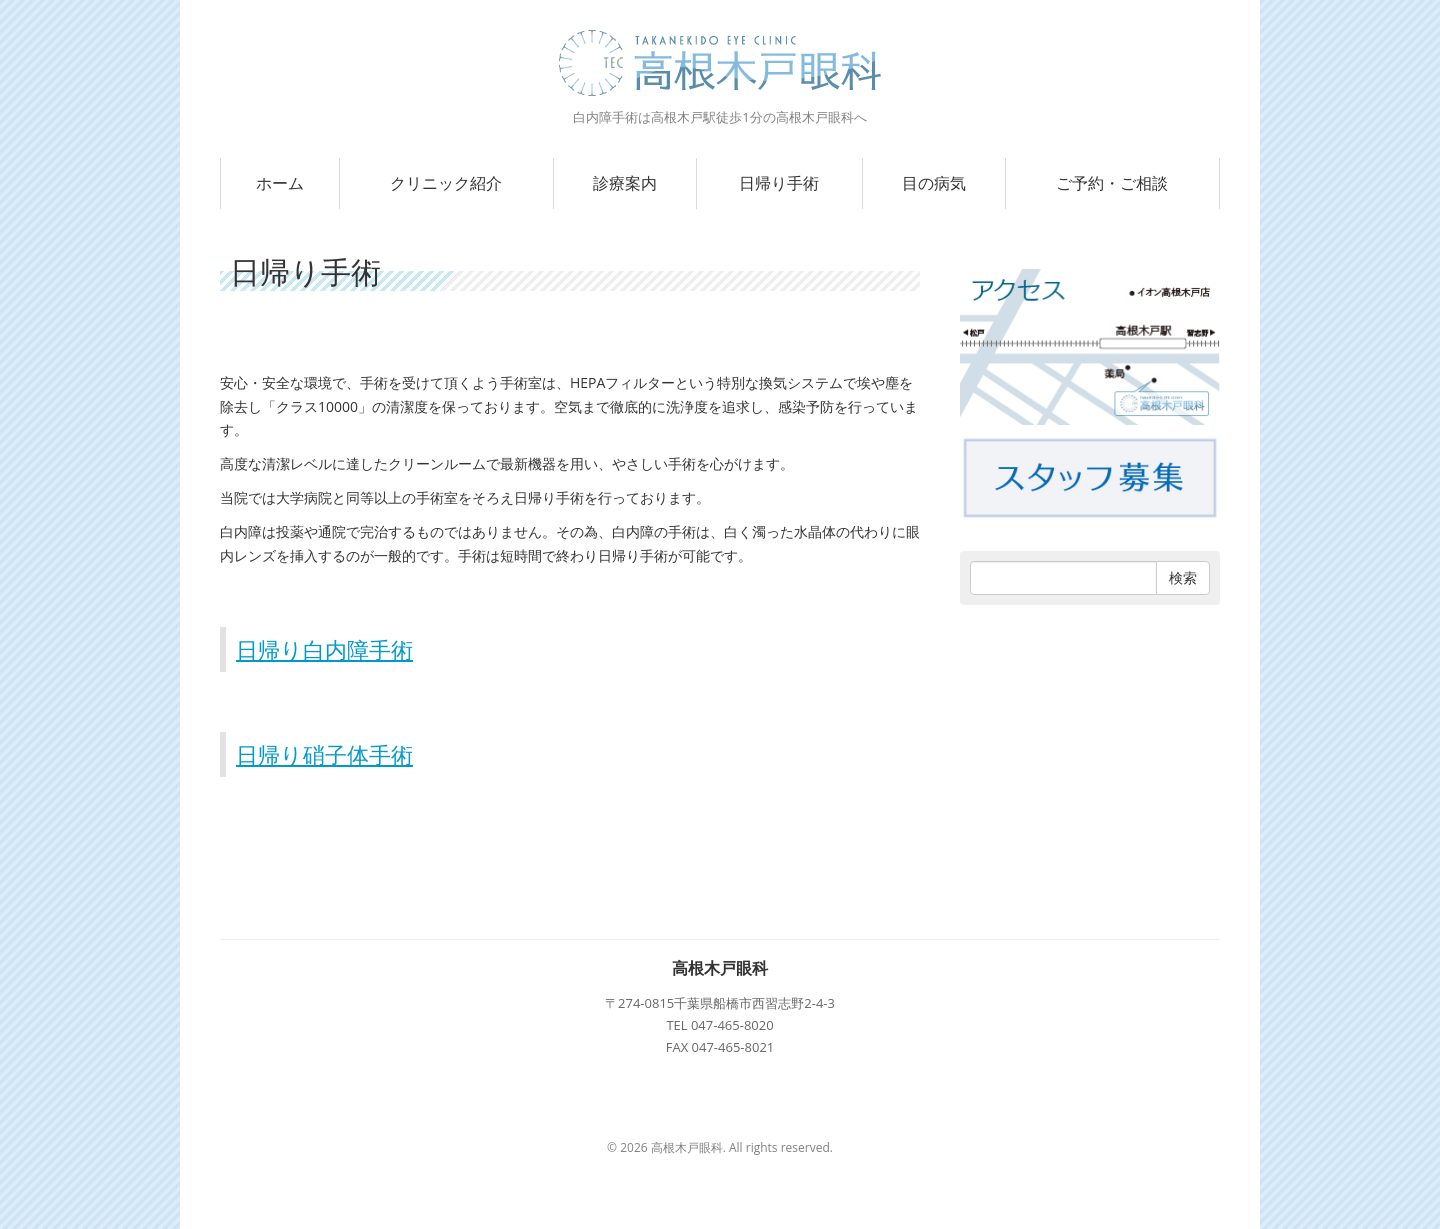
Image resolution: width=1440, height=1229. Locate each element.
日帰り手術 (779, 183)
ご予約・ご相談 (1112, 183)
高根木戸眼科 (720, 968)
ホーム (280, 183)
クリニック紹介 (446, 183)
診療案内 (625, 183)
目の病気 (934, 183)
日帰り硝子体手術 (324, 754)
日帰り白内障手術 (324, 649)
